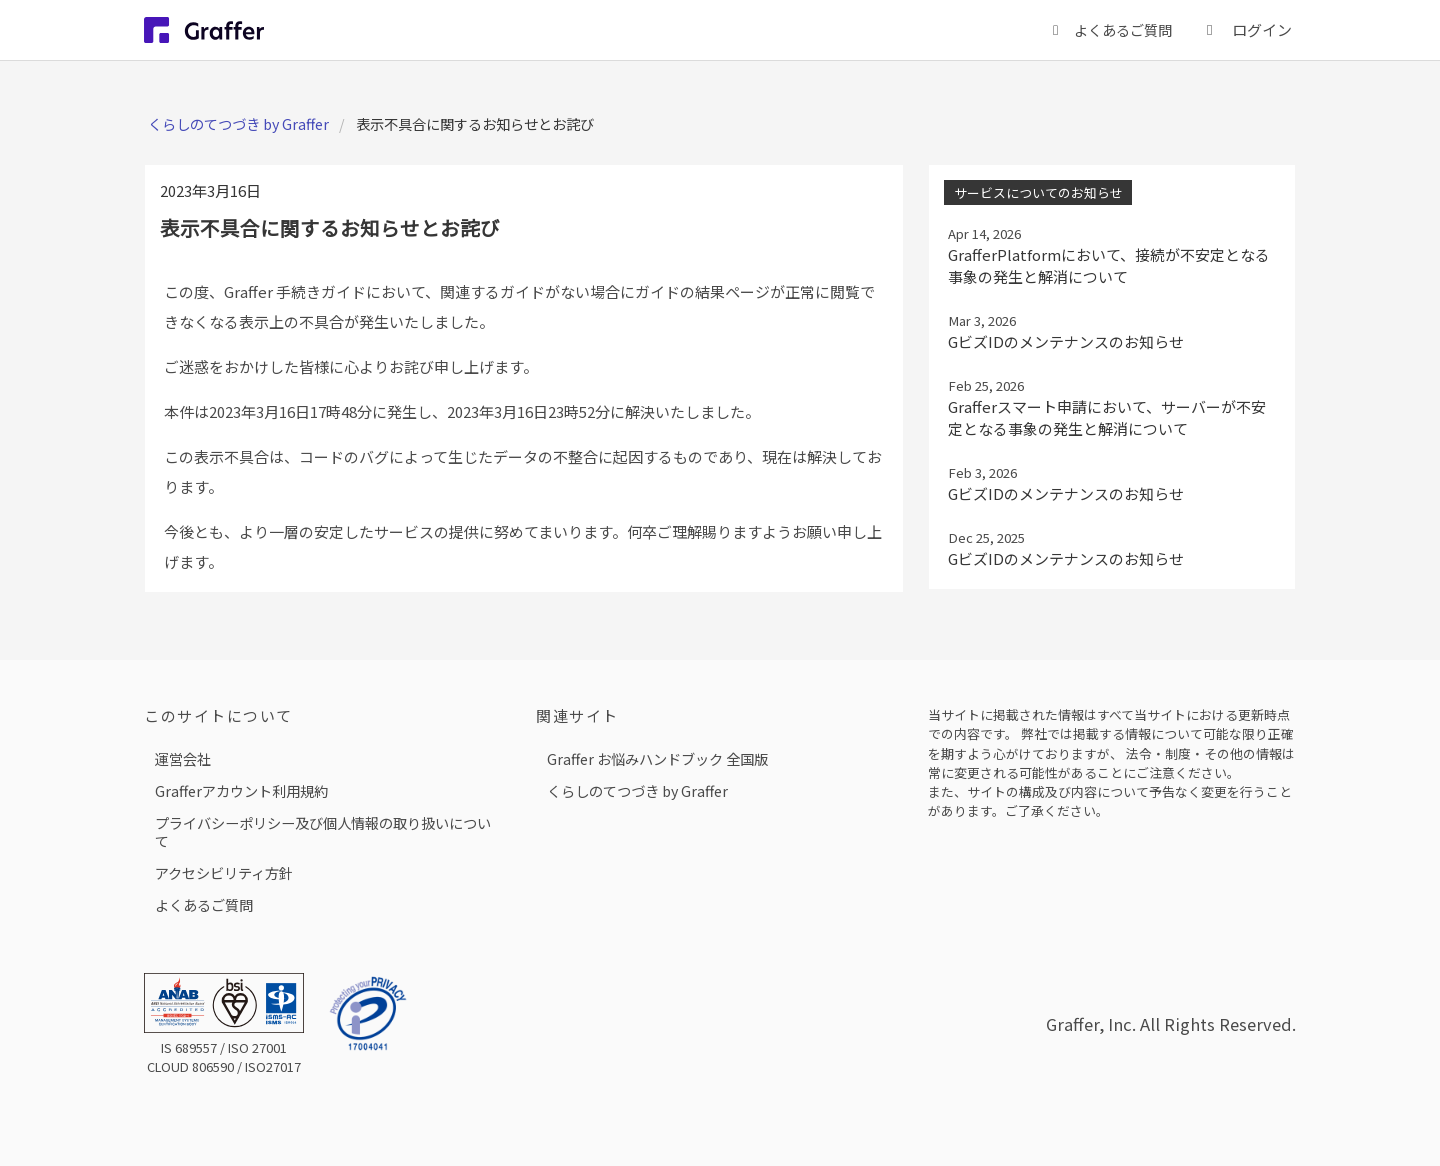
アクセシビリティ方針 (224, 872)
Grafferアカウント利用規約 (241, 790)
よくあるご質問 (204, 904)
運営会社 (183, 758)
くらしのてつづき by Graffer (238, 123)
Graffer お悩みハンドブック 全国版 (657, 758)
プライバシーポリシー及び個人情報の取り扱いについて (323, 831)
